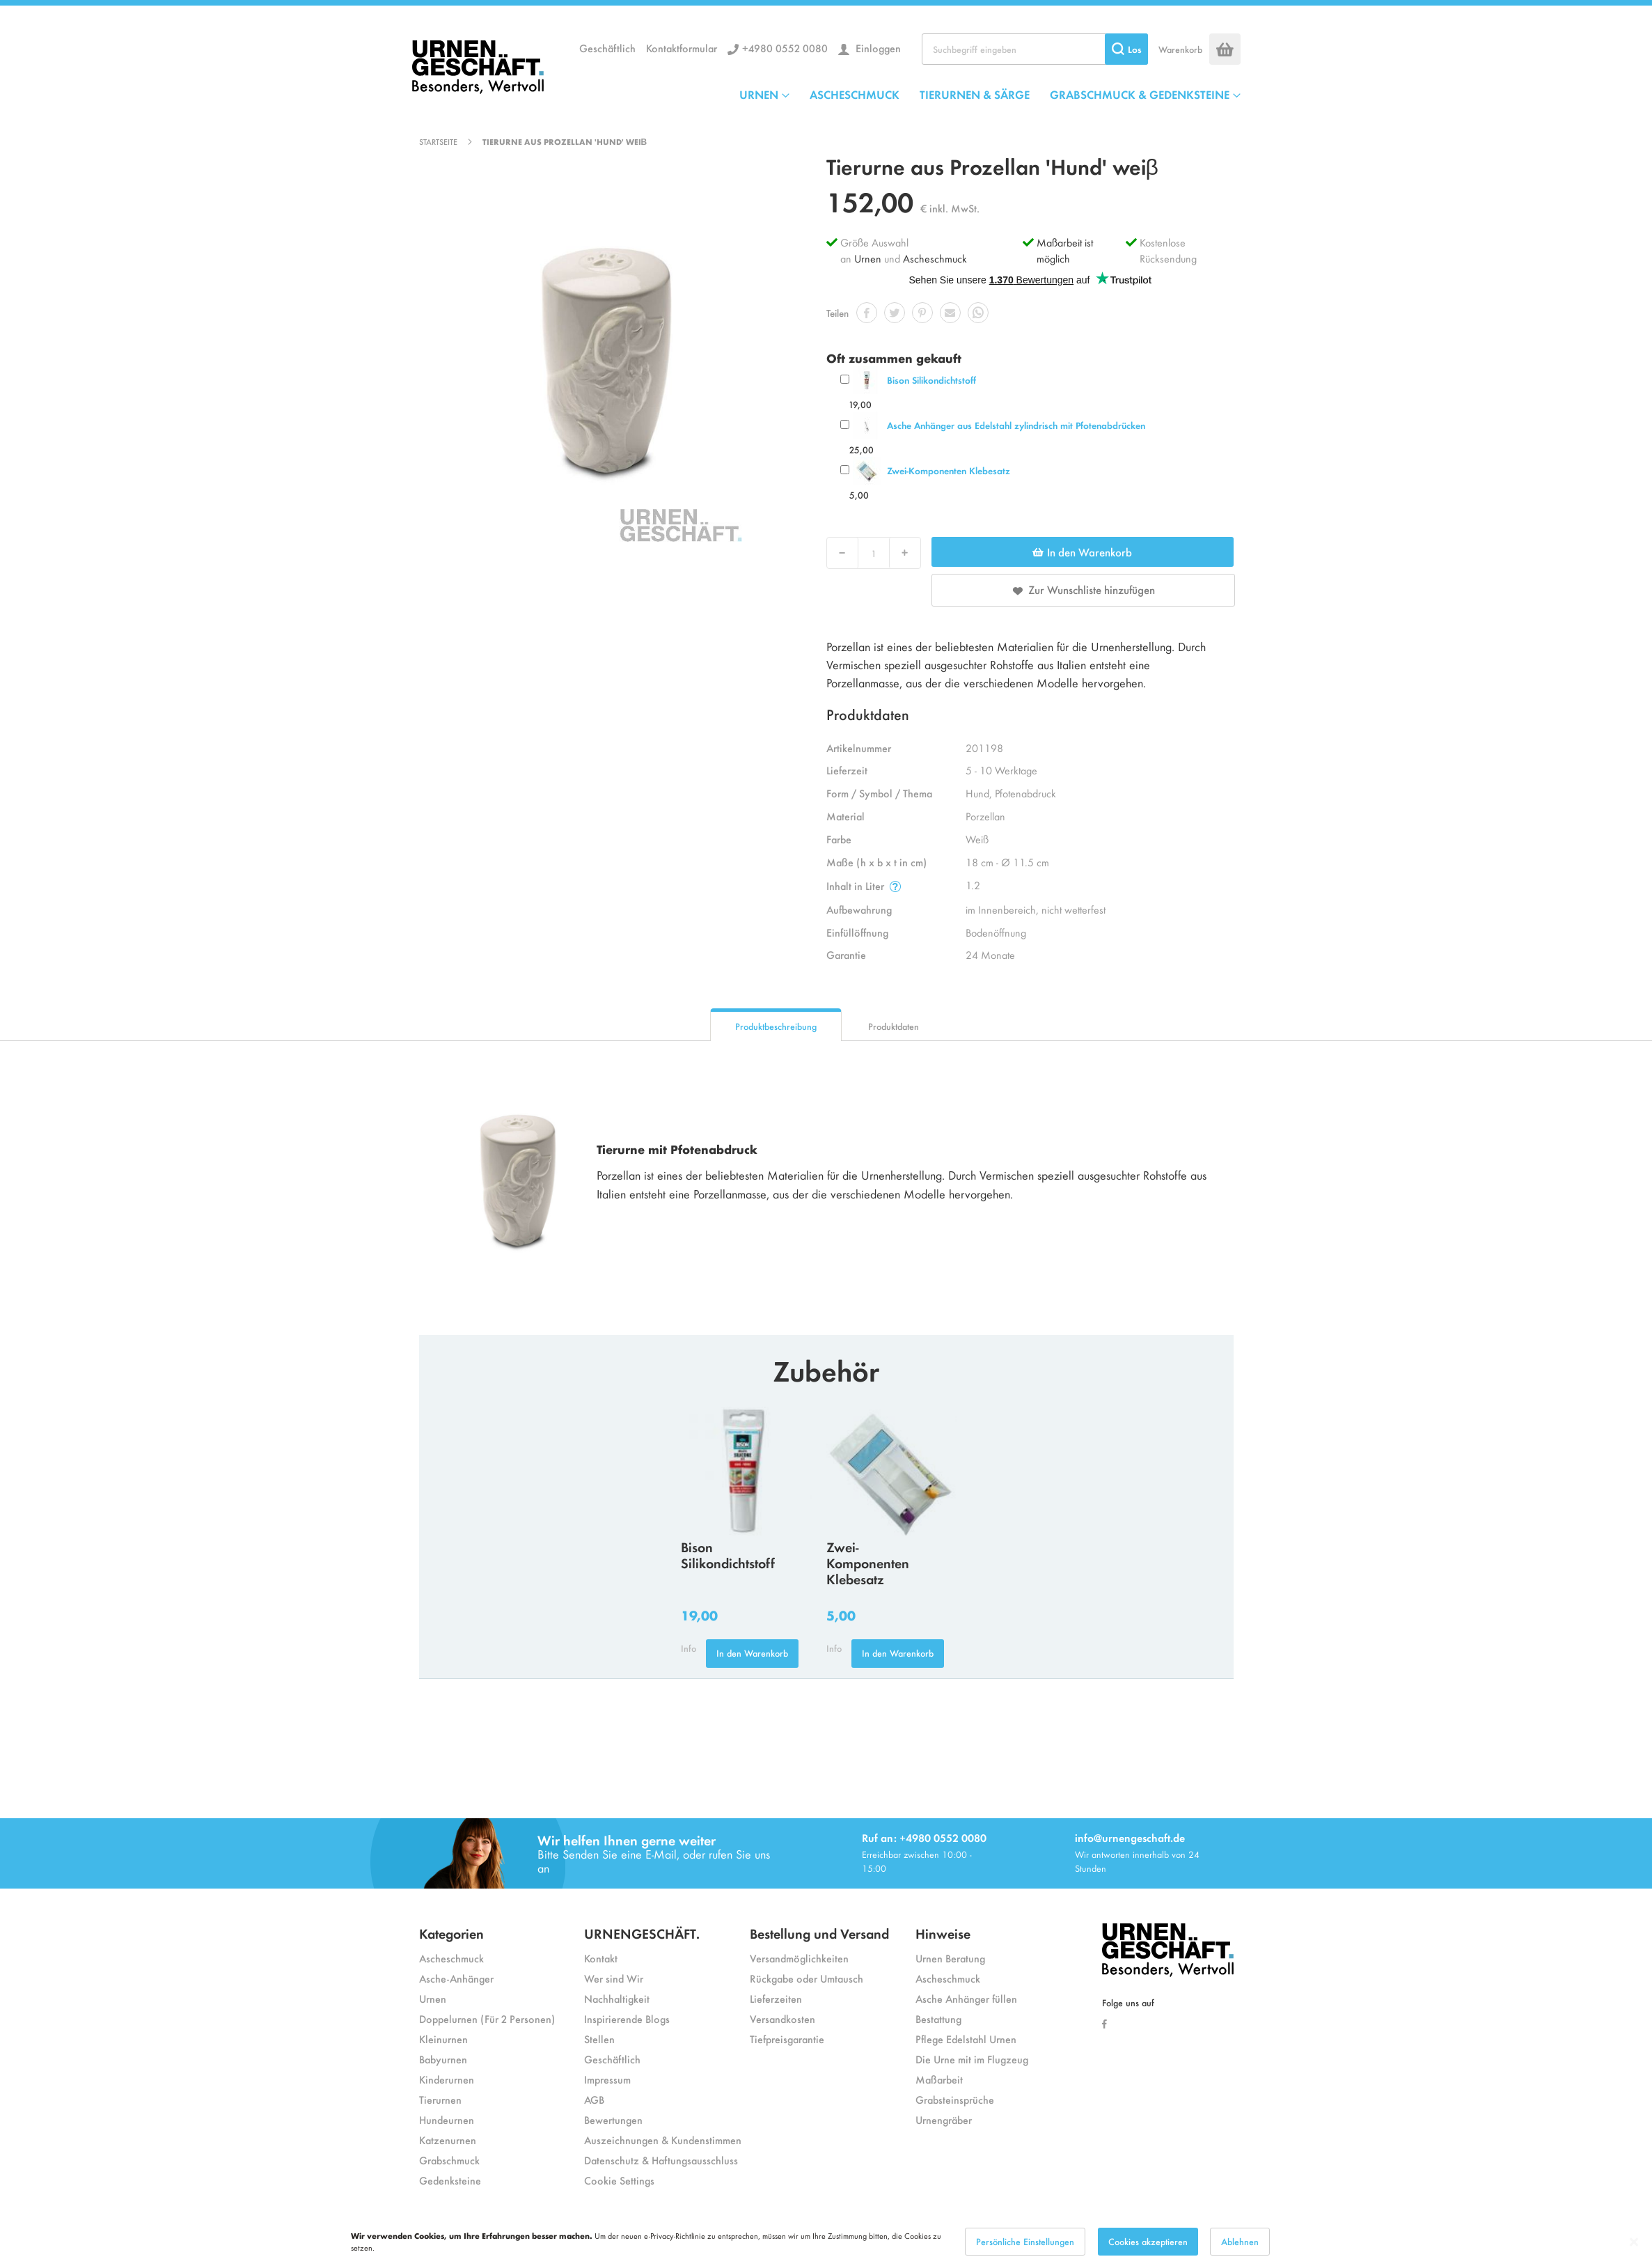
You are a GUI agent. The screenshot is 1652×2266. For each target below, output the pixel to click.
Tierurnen (440, 2099)
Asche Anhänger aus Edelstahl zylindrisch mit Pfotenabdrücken (1016, 425)
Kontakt (600, 1958)
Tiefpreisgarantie (787, 2038)
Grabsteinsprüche (954, 2099)
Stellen (599, 2038)
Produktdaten (893, 1026)
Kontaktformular (681, 47)
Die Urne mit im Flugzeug (971, 2059)
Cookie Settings (619, 2180)
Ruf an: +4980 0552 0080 (924, 1837)
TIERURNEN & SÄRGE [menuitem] (975, 94)
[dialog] (826, 2241)
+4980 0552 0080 (785, 47)
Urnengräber (943, 2119)
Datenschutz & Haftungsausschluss (661, 2159)
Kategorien (451, 1932)
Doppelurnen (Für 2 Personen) (487, 2018)
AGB (594, 2099)
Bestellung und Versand (819, 1932)
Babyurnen (443, 2059)
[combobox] (1035, 49)
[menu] (990, 94)
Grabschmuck (449, 2159)
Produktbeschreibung (776, 1026)
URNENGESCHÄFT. (642, 1932)
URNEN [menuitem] (758, 94)
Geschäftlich (607, 47)
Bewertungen (613, 2119)
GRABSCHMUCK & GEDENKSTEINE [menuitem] (1139, 94)
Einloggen (877, 47)
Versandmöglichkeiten (799, 1958)
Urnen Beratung (950, 1958)
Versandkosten (782, 2018)
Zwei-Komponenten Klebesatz (948, 470)
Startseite (438, 141)
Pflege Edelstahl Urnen (965, 2038)
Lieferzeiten (776, 1998)
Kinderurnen (446, 2079)
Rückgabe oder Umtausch (806, 1978)
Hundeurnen (446, 2119)
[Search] (1126, 49)
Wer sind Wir (613, 1978)
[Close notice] (1634, 2242)
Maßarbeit (939, 2079)
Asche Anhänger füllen (966, 1998)
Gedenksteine (450, 2180)
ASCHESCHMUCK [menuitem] (854, 94)
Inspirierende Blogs (627, 2018)
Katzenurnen (447, 2139)
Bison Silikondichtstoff (931, 379)
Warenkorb (1180, 49)
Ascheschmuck (935, 258)
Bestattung (938, 2018)
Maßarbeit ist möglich (1065, 250)
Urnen (867, 258)
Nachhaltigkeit (617, 1998)
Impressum (607, 2079)
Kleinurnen (443, 2038)
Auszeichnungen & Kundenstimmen (662, 2139)
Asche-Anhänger (456, 1978)
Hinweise (942, 1932)
